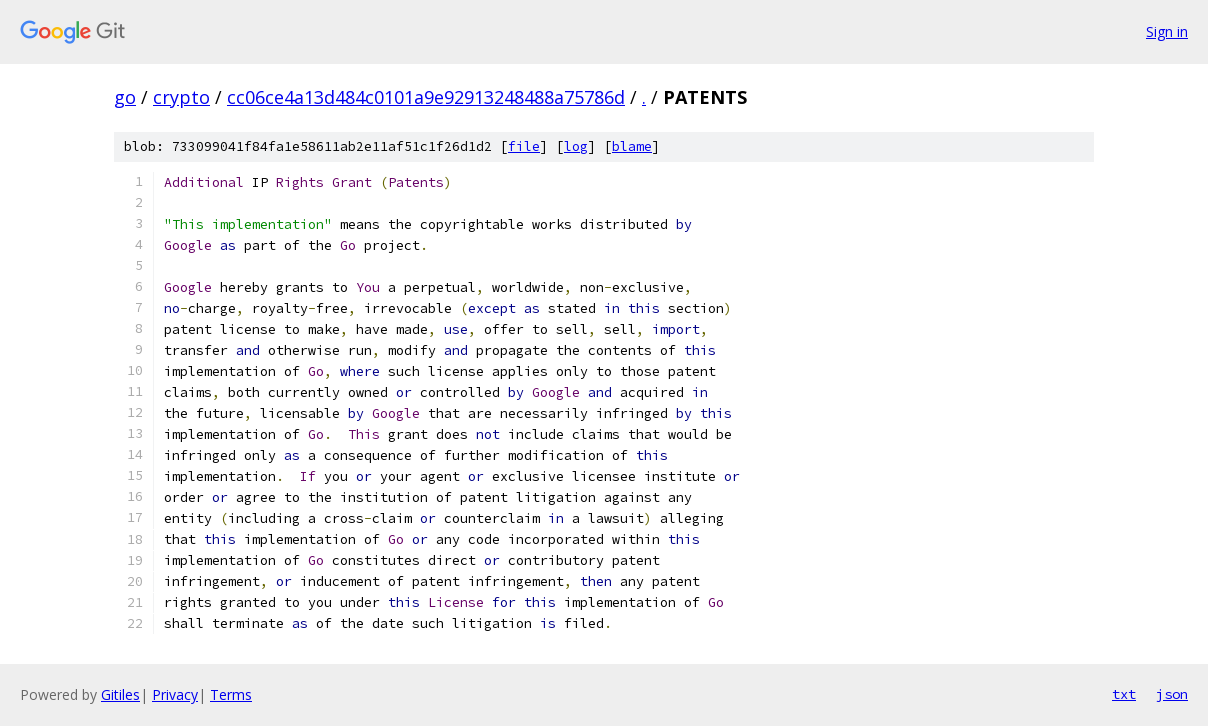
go (125, 97)
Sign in (1167, 31)
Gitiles (120, 694)
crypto (181, 97)
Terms (231, 694)
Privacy (175, 694)
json (1172, 694)
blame (632, 146)
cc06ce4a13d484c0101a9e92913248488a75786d (426, 97)
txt (1124, 694)
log (576, 146)
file (524, 146)
